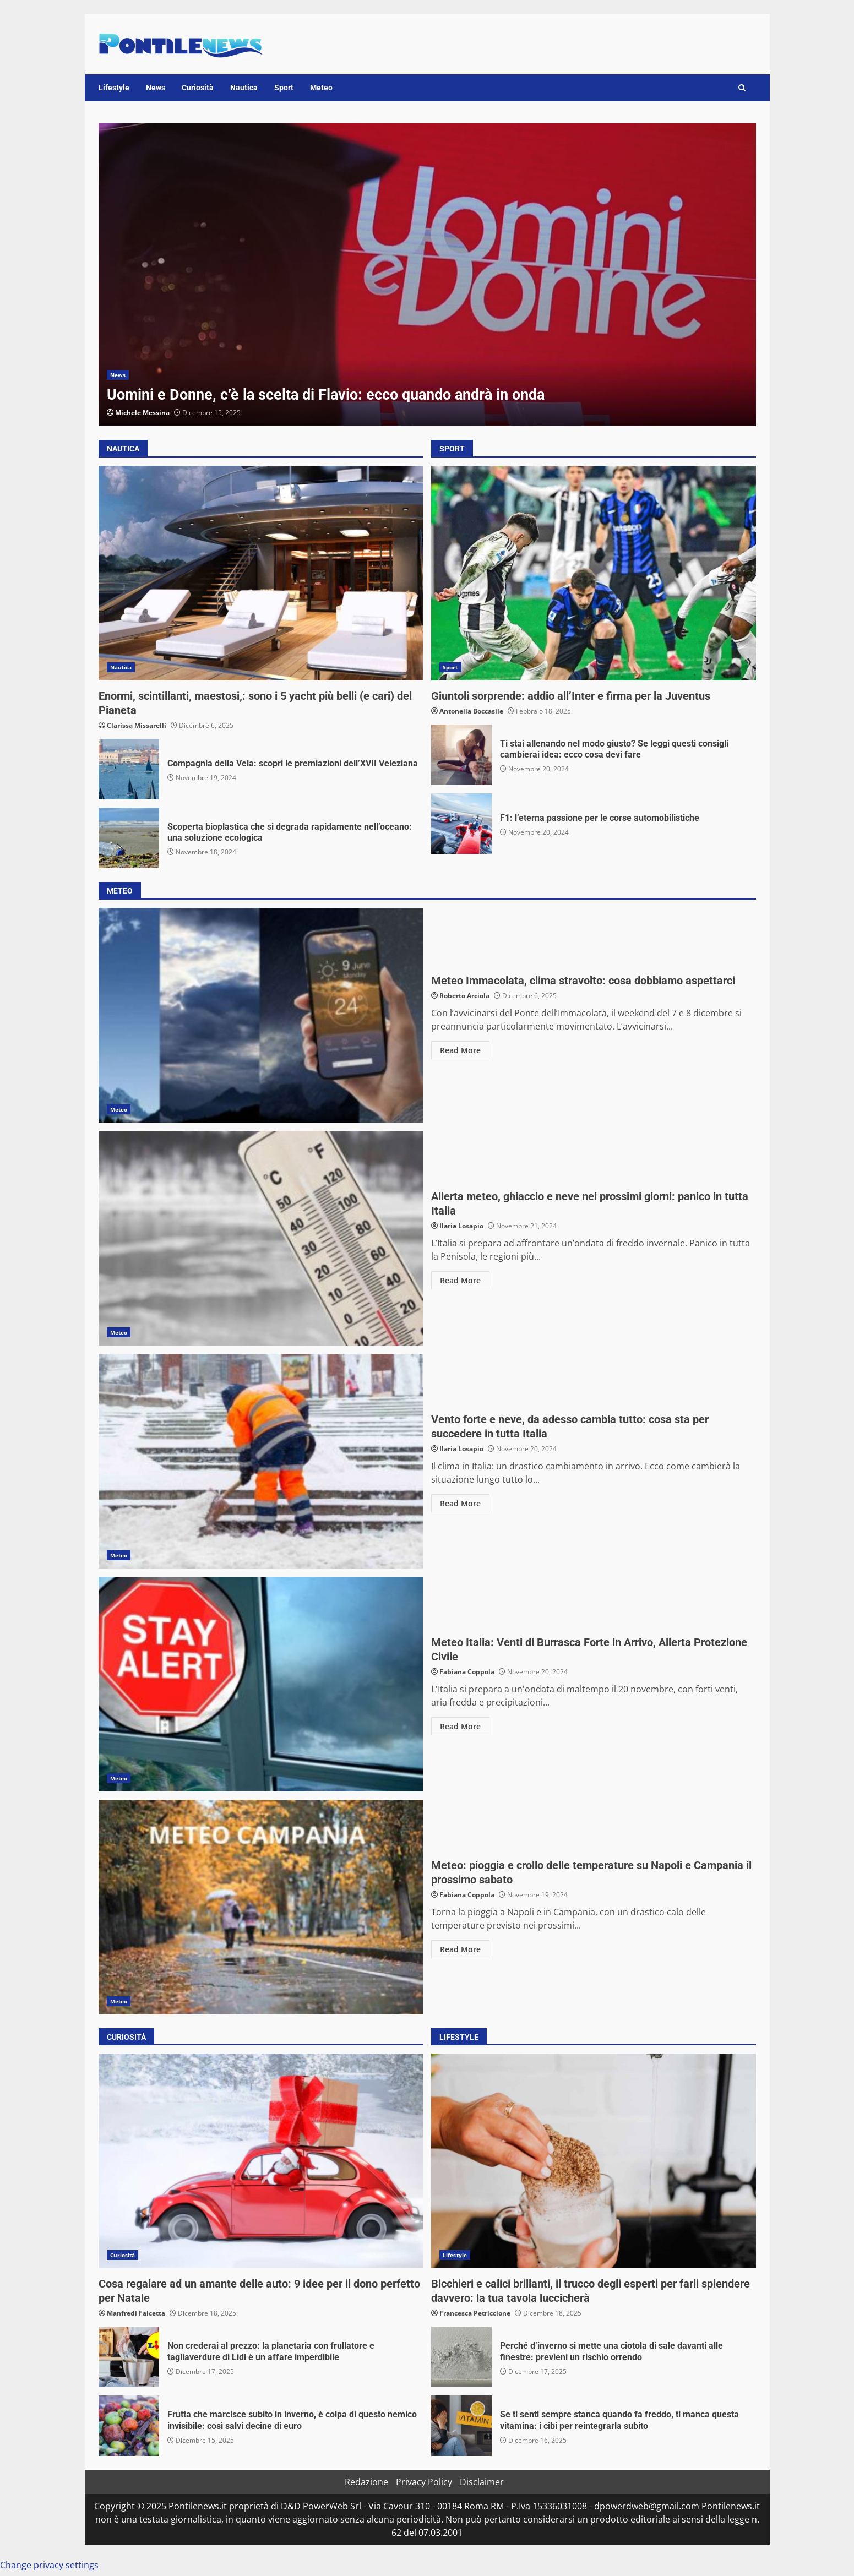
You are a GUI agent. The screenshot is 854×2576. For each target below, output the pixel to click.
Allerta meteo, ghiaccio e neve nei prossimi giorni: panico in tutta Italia (261, 1238)
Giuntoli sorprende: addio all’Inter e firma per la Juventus (593, 573)
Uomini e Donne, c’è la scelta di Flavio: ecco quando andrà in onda (427, 274)
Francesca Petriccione (474, 2313)
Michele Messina (142, 412)
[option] (427, 274)
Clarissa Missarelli (136, 725)
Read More (460, 1050)
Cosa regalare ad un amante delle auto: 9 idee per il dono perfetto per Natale (261, 2161)
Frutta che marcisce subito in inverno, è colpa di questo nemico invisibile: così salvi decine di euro (129, 2425)
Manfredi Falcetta (136, 2313)
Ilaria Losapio (461, 1225)
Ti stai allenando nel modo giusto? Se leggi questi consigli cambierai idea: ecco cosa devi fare (461, 755)
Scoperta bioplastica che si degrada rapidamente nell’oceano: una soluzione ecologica (129, 838)
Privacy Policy (424, 2482)
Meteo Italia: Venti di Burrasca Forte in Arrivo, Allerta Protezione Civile (261, 1684)
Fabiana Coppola (466, 1671)
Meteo (321, 87)
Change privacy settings (49, 2565)
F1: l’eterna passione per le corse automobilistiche (461, 823)
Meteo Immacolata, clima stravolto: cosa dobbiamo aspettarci (261, 1015)
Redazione (366, 2482)
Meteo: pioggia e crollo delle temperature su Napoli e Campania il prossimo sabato (261, 1907)
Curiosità (198, 87)
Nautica (244, 87)
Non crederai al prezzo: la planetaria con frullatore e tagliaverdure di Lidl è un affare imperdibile (129, 2357)
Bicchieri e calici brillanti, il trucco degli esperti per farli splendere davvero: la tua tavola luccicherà (593, 2161)
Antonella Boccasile (471, 711)
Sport (283, 87)
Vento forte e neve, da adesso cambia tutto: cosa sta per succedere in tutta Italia (261, 1461)
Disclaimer (482, 2482)
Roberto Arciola (464, 995)
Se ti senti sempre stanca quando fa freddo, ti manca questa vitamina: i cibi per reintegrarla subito (461, 2425)
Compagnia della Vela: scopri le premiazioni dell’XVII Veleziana (129, 769)
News (155, 87)
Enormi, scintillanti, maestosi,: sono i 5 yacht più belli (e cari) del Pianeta (261, 573)
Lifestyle (114, 87)
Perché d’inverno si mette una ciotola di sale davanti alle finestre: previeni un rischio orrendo (461, 2357)
